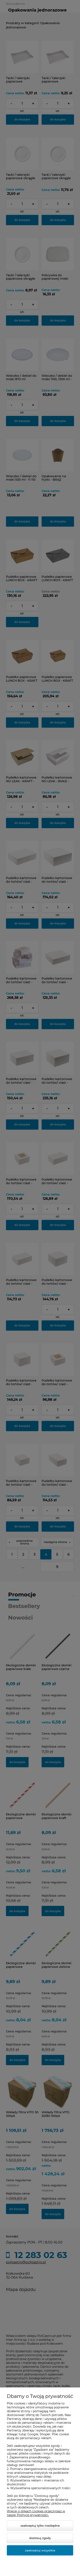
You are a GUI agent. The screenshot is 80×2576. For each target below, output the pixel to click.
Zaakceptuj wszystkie (40, 2550)
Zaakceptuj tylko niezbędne (40, 2525)
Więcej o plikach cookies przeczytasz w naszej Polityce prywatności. (36, 2513)
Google (32, 2434)
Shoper (45, 2434)
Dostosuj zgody (40, 2538)
